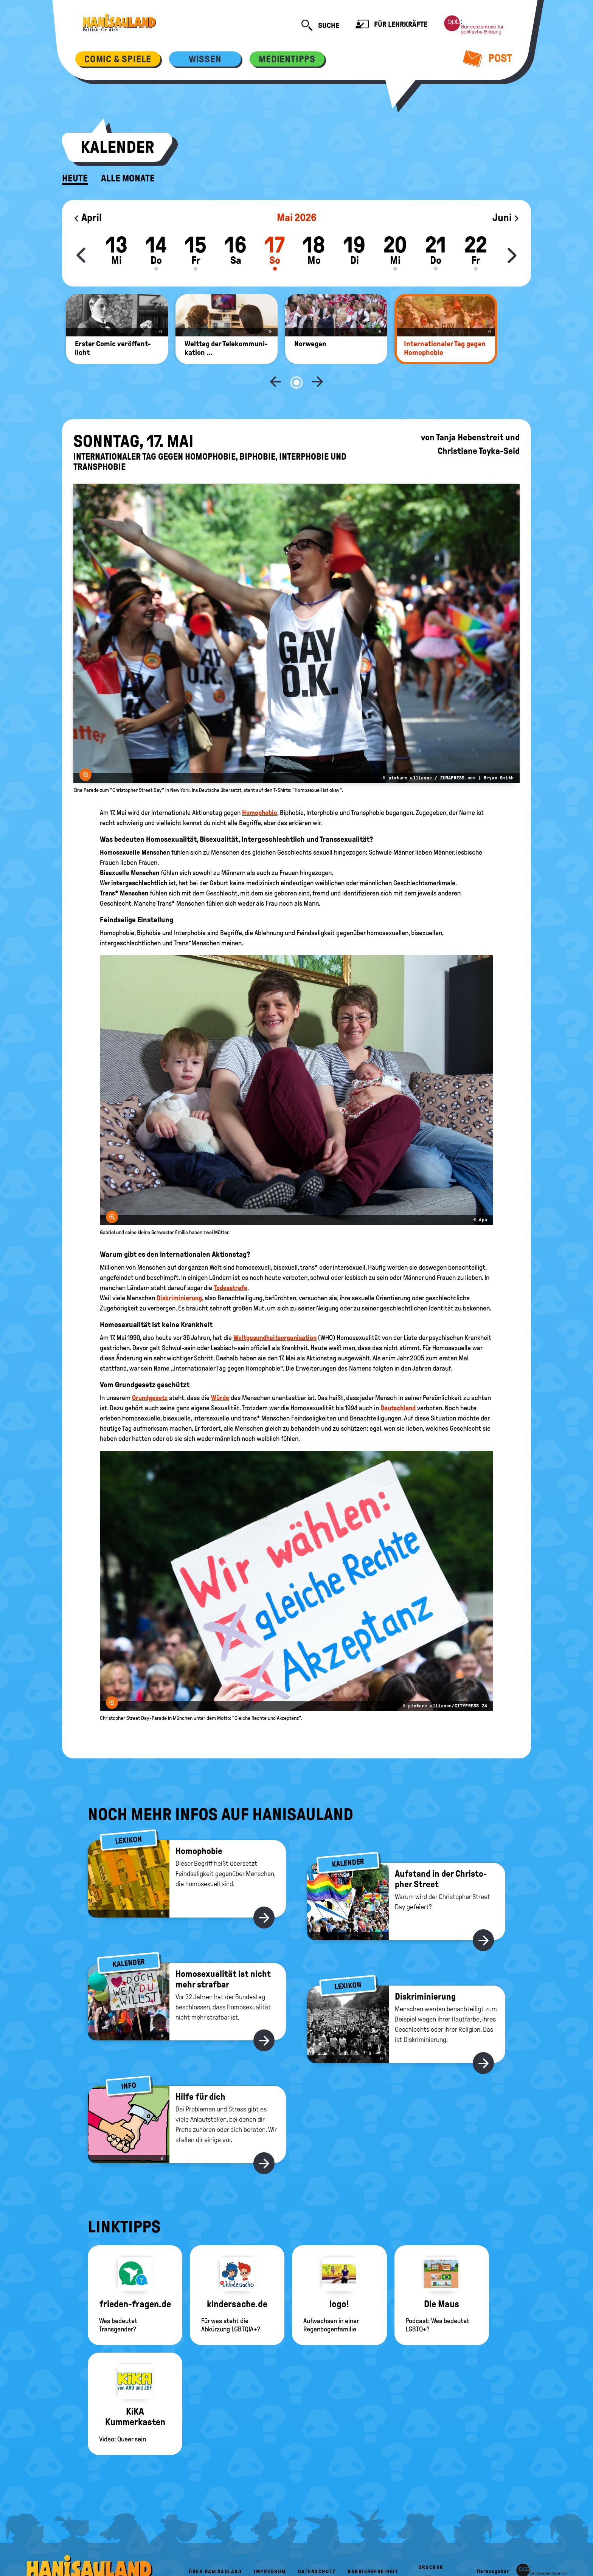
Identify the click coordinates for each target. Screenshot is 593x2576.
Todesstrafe (230, 1263)
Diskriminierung (179, 1273)
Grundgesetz (150, 1373)
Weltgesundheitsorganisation (275, 1313)
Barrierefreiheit (373, 2547)
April (87, 217)
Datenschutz (317, 2547)
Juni (506, 217)
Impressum (270, 2547)
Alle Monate (128, 178)
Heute (75, 178)
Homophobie (259, 788)
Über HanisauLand (215, 2547)
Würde (220, 1373)
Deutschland (398, 1383)
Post (487, 58)
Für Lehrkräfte (391, 25)
